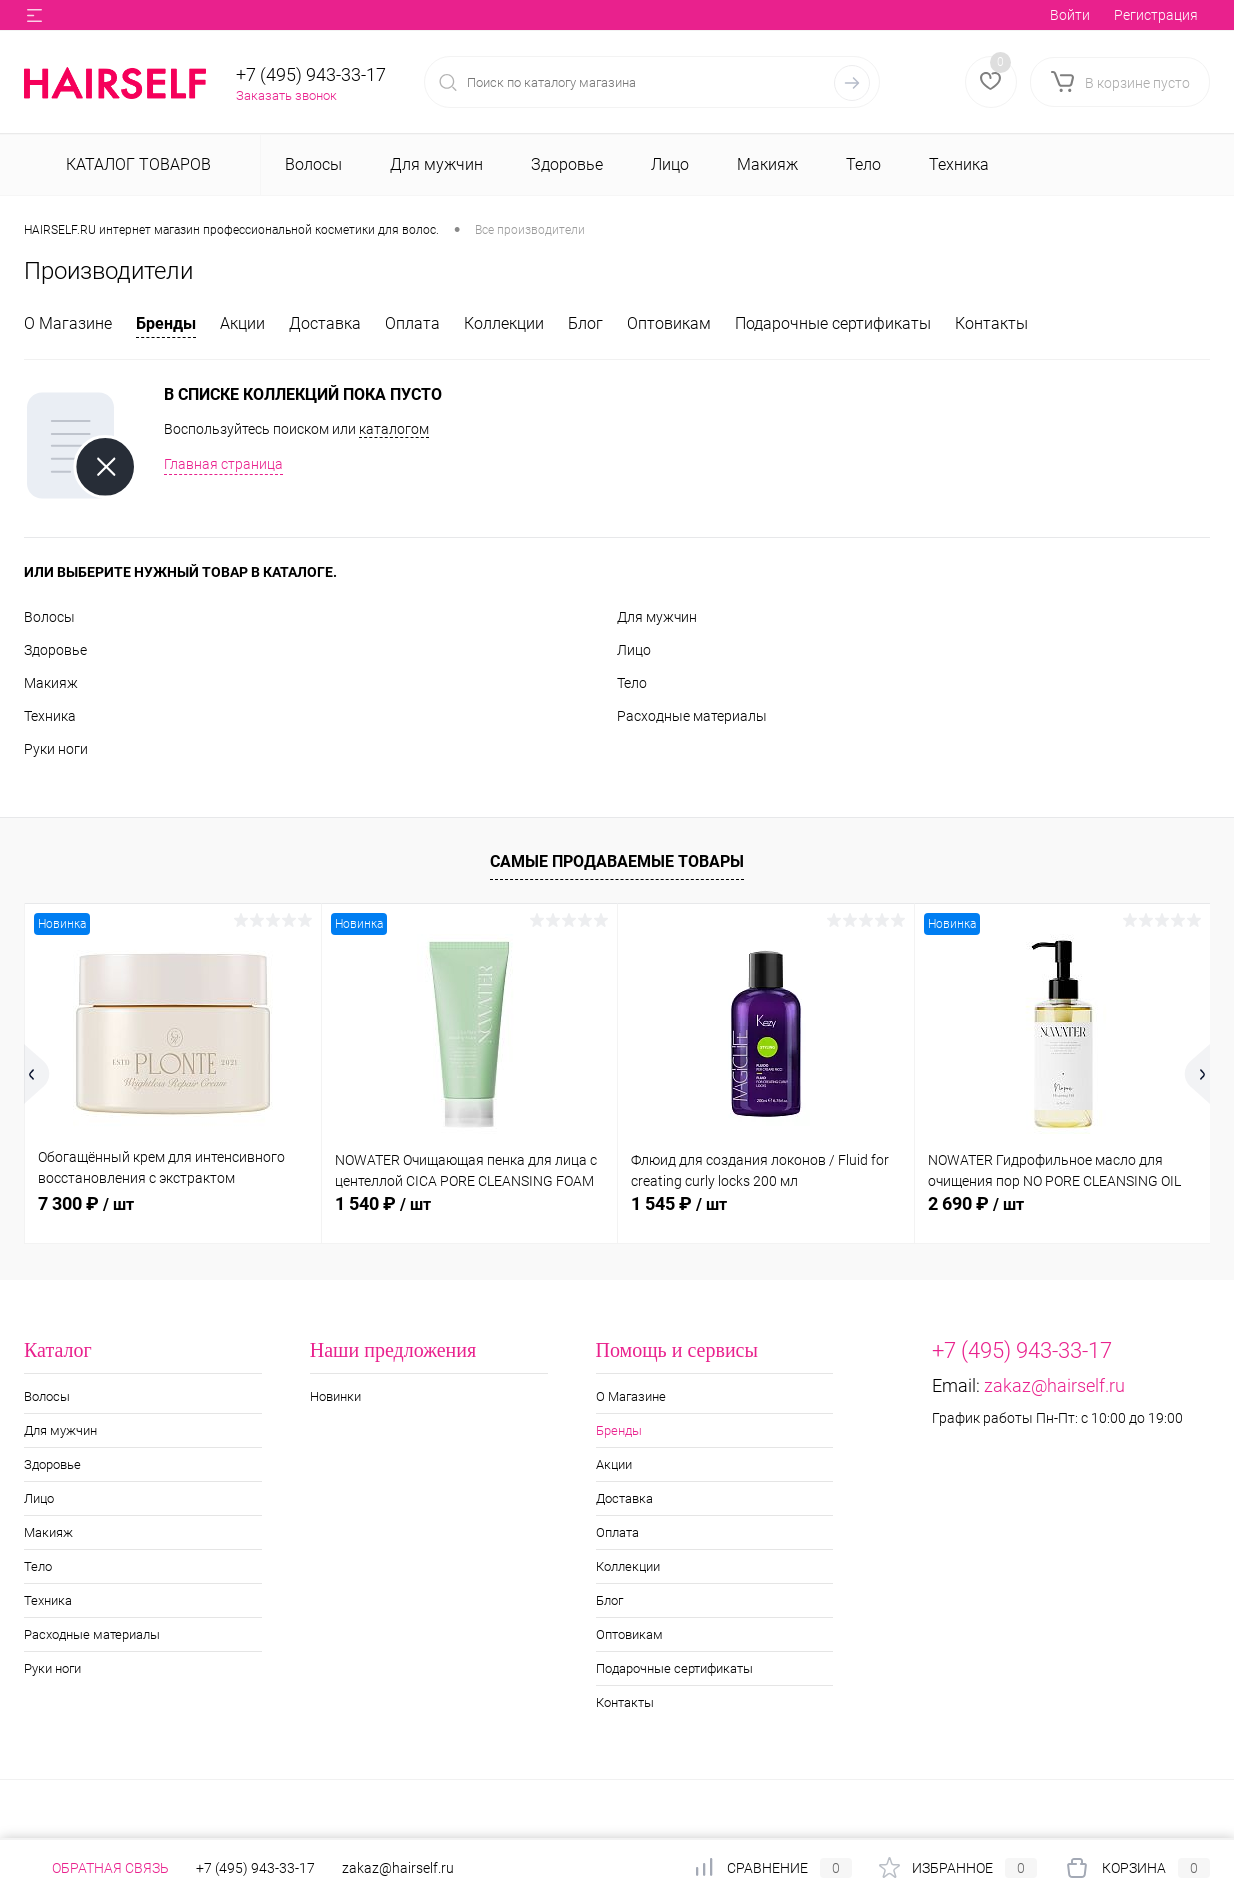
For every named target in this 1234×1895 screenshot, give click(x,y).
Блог (585, 323)
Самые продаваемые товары (617, 861)
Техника (50, 716)
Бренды (166, 323)
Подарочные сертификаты (833, 323)
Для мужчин (657, 617)
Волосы (49, 617)
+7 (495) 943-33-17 (311, 74)
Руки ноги (56, 749)
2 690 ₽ (976, 1203)
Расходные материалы (692, 716)
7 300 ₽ (86, 1203)
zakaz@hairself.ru (1054, 1385)
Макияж (51, 683)
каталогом (394, 429)
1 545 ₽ (679, 1203)
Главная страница (223, 464)
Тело (632, 683)
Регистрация (1156, 15)
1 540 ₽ (383, 1203)
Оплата (412, 323)
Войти (1070, 15)
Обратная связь (96, 1868)
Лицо (634, 650)
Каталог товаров (136, 164)
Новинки (335, 1396)
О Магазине (68, 323)
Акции (242, 323)
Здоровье (55, 650)
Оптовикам (669, 323)
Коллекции (504, 323)
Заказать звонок (286, 95)
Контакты (991, 323)
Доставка (325, 323)
